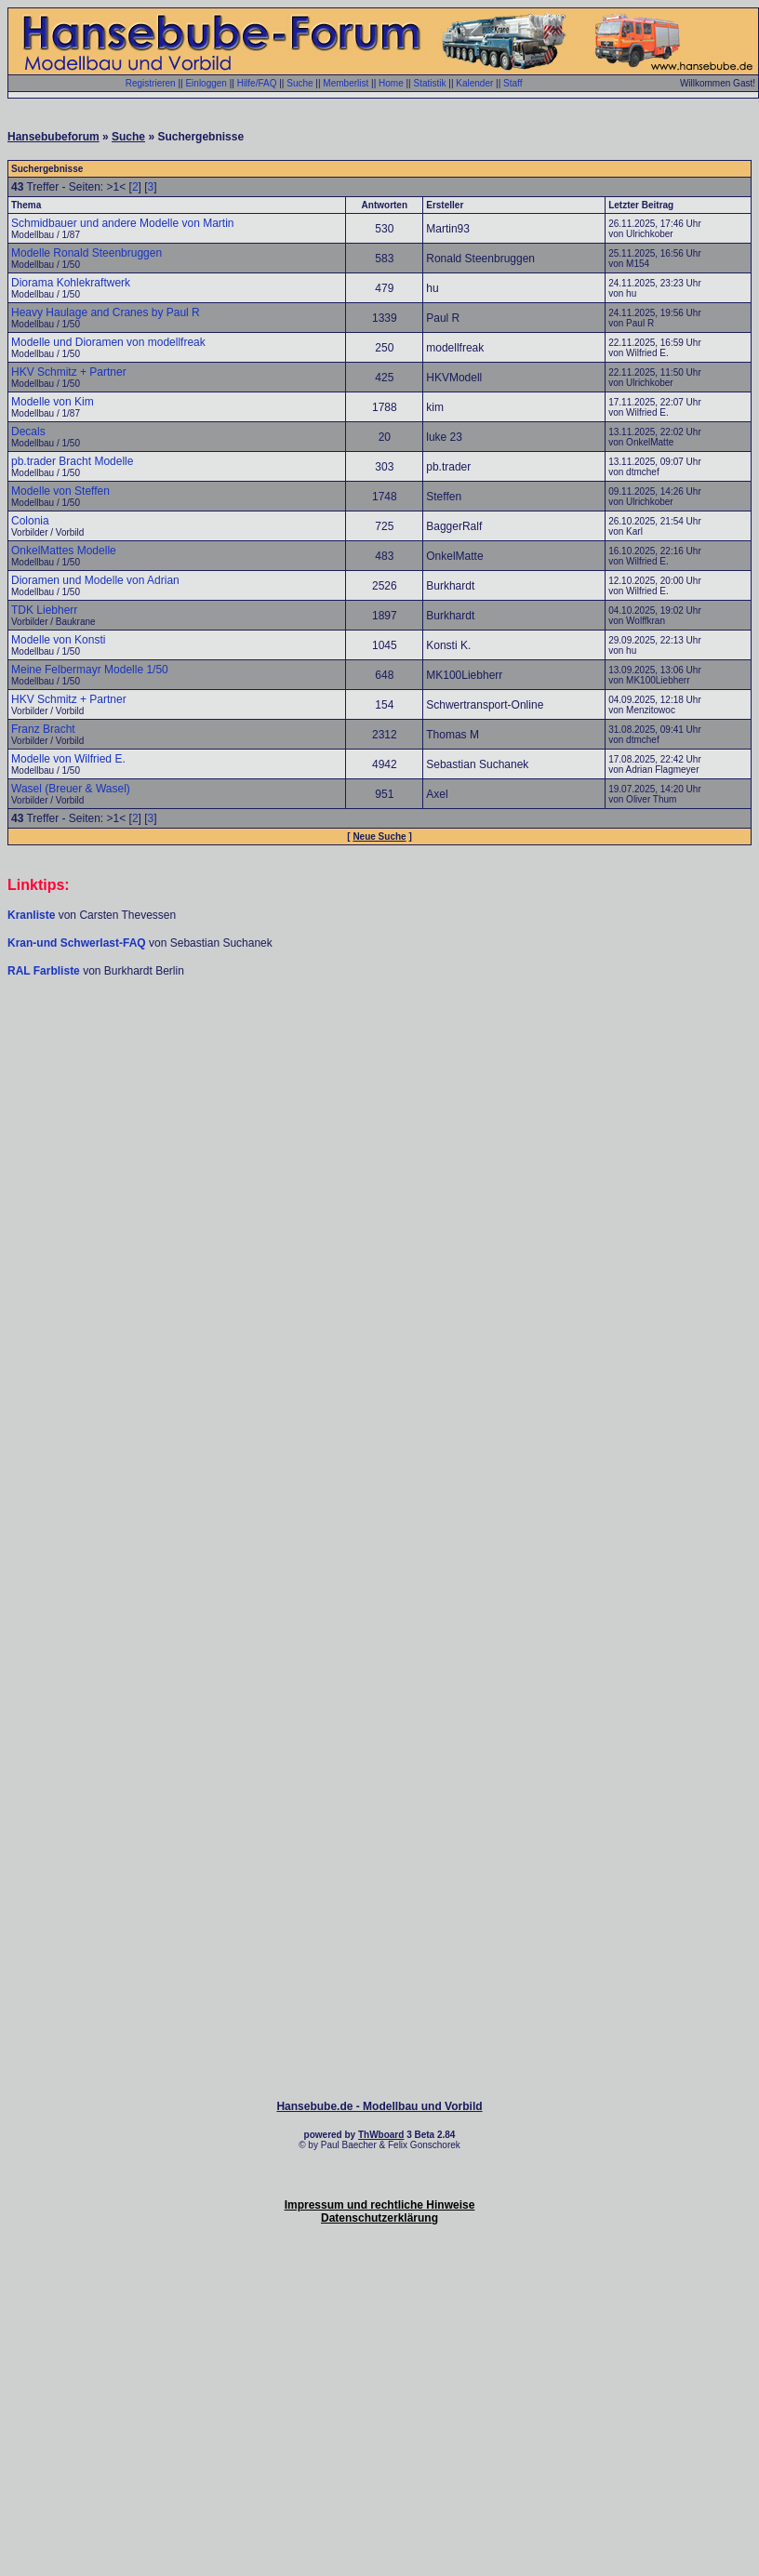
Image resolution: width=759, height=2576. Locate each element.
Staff (512, 83)
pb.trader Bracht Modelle (72, 461)
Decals (28, 431)
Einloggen (205, 83)
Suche (299, 83)
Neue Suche (379, 836)
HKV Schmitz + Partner (68, 371)
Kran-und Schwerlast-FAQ (78, 942)
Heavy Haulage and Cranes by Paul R (105, 312)
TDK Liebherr (44, 610)
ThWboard (381, 2135)
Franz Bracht (43, 729)
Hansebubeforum (53, 136)
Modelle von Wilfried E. (68, 758)
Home (391, 83)
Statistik (429, 83)
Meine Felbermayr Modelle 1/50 (89, 669)
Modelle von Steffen (60, 491)
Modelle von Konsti (58, 639)
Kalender (474, 83)
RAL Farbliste (45, 970)
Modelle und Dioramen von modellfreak (108, 342)
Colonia (30, 520)
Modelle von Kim (52, 401)
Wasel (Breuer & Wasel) (70, 788)
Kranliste (31, 915)
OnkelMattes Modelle (63, 550)
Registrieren (151, 83)
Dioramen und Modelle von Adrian (95, 580)
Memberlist (345, 83)
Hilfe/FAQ (257, 83)
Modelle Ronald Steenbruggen (86, 252)
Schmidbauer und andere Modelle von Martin (122, 223)
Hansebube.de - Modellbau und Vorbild (379, 2106)
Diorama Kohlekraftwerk (70, 282)
